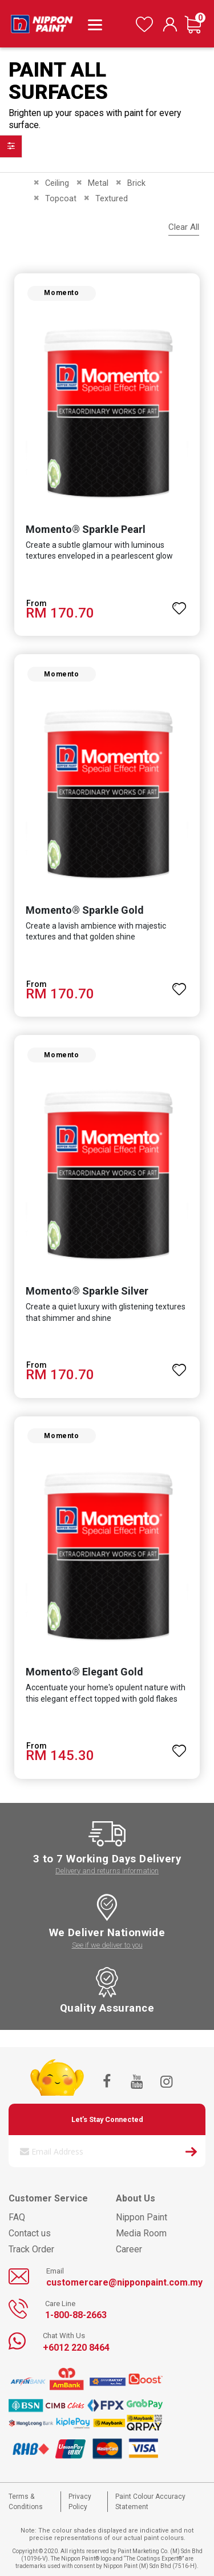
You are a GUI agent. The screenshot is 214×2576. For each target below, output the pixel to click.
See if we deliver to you (107, 1945)
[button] (179, 603)
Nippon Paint (141, 2217)
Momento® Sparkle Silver (87, 1291)
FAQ (17, 2217)
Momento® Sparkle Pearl (86, 529)
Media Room (141, 2233)
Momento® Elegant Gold (84, 1672)
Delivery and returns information (107, 1870)
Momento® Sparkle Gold (85, 910)
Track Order (31, 2249)
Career (129, 2249)
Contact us (30, 2233)
